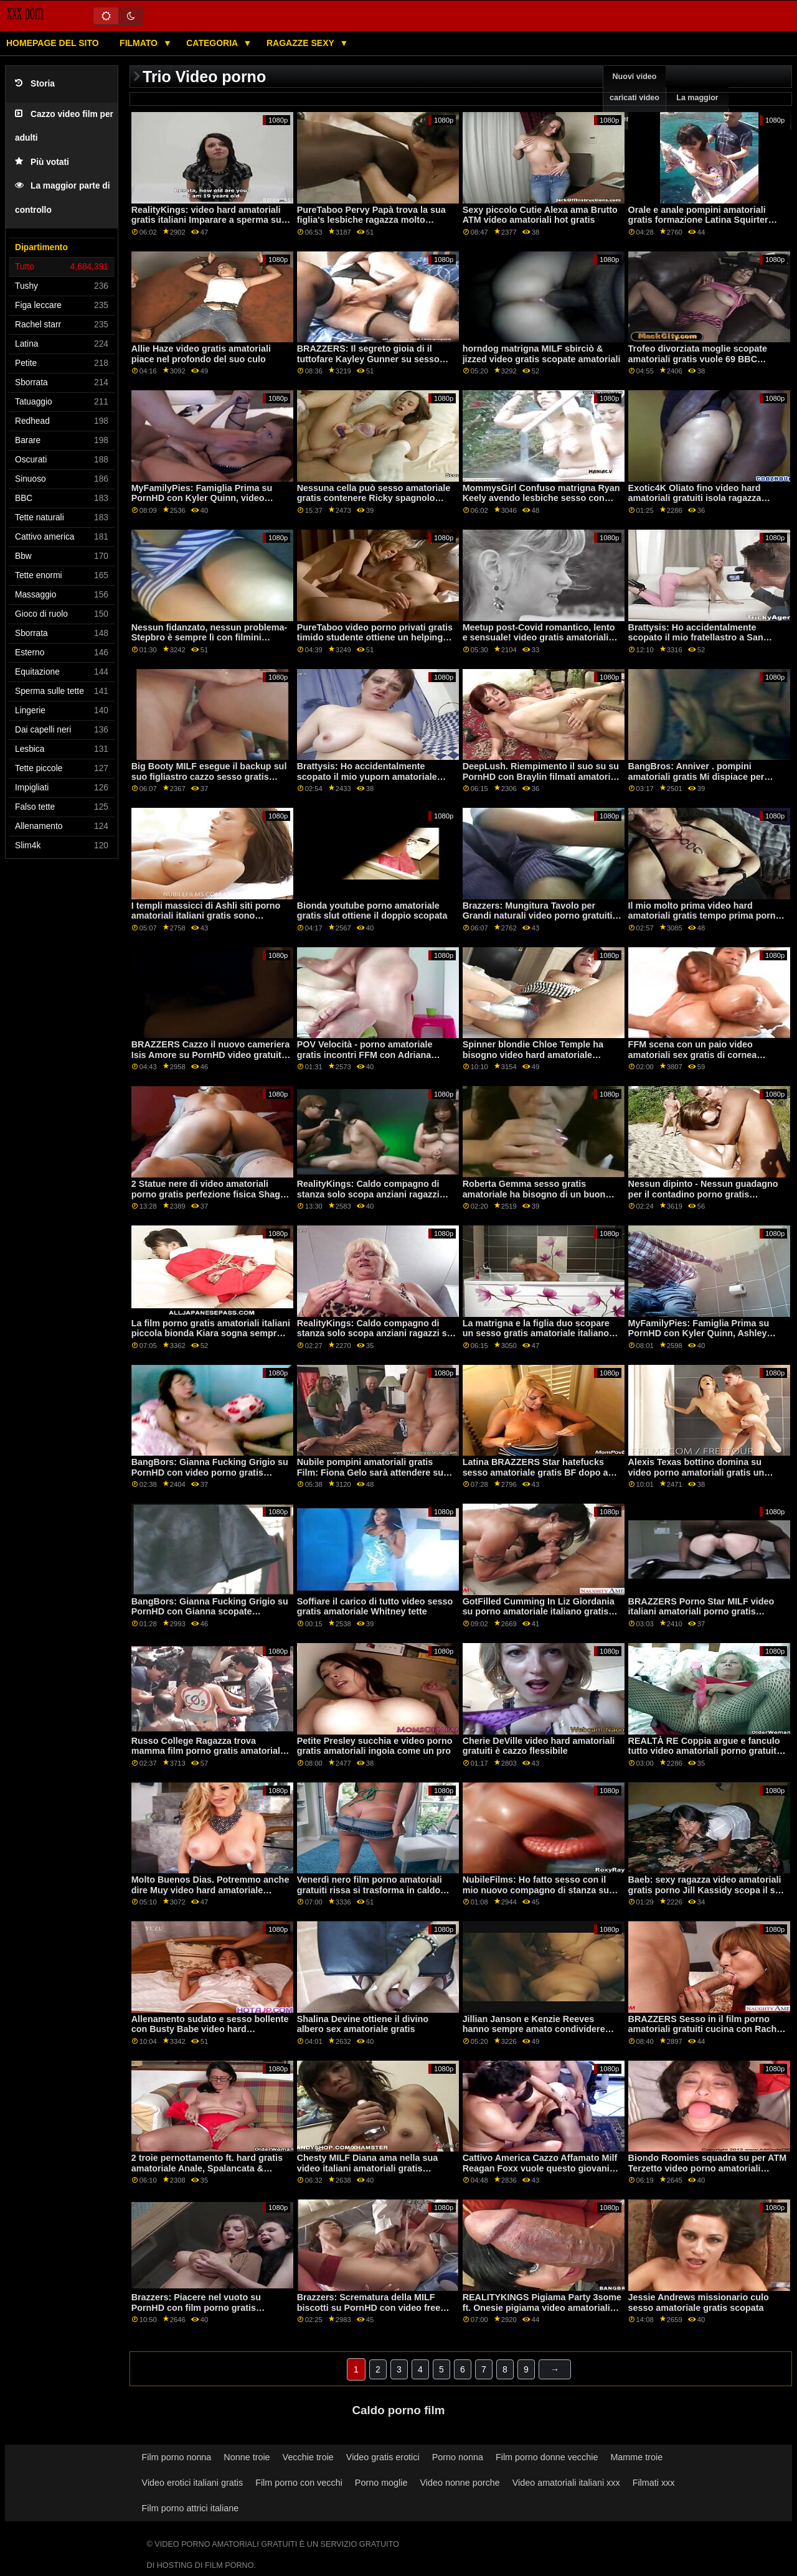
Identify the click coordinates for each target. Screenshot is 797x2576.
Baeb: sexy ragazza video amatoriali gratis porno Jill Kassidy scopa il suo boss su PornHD (707, 1890)
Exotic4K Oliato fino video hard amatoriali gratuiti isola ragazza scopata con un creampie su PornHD (706, 498)
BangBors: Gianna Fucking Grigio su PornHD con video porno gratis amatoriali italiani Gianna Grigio (209, 1472)
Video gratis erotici (383, 2457)
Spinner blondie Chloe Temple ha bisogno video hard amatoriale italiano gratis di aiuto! (533, 1054)
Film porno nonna (177, 2457)
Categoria (213, 43)
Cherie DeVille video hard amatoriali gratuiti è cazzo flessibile (539, 1746)
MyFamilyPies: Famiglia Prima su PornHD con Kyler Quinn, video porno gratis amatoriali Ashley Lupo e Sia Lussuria (207, 503)
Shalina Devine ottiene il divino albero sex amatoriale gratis (362, 2024)
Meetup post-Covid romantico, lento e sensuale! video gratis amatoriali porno (539, 637)
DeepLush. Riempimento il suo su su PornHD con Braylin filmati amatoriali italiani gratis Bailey (542, 776)
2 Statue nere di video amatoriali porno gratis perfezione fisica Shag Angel (205, 1194)
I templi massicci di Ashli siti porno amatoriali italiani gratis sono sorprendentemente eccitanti (206, 916)
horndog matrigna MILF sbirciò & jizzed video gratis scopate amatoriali (542, 354)
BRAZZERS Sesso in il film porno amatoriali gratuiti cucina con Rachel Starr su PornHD (706, 2029)
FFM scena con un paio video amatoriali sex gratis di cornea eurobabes (692, 1054)
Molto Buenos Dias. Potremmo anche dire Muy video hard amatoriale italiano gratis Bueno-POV (210, 1890)
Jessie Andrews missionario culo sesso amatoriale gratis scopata (698, 2302)
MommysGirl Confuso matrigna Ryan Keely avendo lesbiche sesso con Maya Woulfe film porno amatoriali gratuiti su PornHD (541, 503)
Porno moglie (381, 2483)
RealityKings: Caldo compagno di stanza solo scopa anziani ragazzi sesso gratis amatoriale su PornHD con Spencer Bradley (371, 1199)
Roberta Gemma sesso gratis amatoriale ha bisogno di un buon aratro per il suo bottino (534, 1194)
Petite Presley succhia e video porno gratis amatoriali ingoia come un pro (375, 1746)
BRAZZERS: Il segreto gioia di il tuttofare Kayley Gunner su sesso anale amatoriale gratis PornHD (368, 359)
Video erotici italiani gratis (192, 2483)
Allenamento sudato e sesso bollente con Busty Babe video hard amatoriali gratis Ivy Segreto (210, 2029)
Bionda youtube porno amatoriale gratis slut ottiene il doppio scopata (372, 911)
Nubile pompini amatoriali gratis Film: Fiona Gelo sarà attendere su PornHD (370, 1472)
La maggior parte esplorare (697, 108)
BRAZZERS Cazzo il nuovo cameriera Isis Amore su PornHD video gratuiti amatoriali (210, 1054)
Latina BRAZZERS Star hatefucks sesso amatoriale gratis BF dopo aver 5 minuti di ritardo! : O (542, 1472)
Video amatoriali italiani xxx (566, 2483)
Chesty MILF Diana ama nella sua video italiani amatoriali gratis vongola (367, 2168)
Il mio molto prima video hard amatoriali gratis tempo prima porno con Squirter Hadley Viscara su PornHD (704, 921)
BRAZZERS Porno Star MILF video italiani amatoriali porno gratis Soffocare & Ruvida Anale (701, 1611)
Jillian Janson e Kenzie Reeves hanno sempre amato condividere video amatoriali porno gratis (534, 2029)
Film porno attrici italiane (190, 2508)
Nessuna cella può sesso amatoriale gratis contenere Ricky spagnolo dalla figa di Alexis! (374, 498)
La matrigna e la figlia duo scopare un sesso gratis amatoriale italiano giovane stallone (536, 1333)
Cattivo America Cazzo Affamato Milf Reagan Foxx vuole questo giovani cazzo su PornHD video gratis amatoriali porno (540, 2173)
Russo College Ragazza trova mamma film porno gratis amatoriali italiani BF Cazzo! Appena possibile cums (207, 1756)
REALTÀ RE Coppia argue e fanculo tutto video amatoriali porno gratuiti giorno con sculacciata (704, 1751)
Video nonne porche (459, 2483)
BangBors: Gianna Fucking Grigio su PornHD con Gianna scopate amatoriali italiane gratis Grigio (209, 1611)
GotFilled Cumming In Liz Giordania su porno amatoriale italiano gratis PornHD (539, 1611)
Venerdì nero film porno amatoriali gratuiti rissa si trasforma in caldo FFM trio (369, 1890)
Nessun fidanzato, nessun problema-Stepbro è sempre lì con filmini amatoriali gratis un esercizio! (209, 637)
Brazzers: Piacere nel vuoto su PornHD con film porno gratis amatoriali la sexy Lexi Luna (196, 2307)
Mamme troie (636, 2457)
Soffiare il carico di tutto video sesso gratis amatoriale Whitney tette (375, 1606)
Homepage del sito (52, 43)
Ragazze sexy (301, 43)
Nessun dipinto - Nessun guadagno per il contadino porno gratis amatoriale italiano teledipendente (703, 1194)
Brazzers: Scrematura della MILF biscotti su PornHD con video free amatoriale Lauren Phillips (369, 2307)
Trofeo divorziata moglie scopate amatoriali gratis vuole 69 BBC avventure (697, 359)
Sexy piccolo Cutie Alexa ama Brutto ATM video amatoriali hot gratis (540, 215)
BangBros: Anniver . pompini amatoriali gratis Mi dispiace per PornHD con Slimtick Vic (696, 776)
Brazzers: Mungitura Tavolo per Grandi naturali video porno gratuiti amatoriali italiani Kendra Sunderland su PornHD (542, 921)
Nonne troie (247, 2457)
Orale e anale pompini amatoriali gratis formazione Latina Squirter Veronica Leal (698, 220)
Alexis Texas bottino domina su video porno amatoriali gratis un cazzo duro (696, 1472)
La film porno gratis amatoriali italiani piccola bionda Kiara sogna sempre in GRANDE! (210, 1333)
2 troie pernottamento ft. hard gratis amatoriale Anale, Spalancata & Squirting (207, 2168)
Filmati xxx (654, 2483)
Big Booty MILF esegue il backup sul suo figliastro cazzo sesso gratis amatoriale (209, 776)
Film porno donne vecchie (547, 2457)
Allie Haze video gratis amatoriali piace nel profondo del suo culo (201, 354)
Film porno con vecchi (298, 2483)
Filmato (140, 43)
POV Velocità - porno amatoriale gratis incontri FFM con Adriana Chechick (365, 1054)
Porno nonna (457, 2457)
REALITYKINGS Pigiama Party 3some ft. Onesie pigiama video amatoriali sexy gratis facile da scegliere (542, 2307)
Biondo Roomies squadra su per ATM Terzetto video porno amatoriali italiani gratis (707, 2168)
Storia (35, 83)
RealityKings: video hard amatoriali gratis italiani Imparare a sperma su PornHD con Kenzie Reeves (206, 220)
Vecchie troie (308, 2457)
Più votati (42, 162)
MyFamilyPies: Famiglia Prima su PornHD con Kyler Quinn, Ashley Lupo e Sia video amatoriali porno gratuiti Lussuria (700, 1338)
